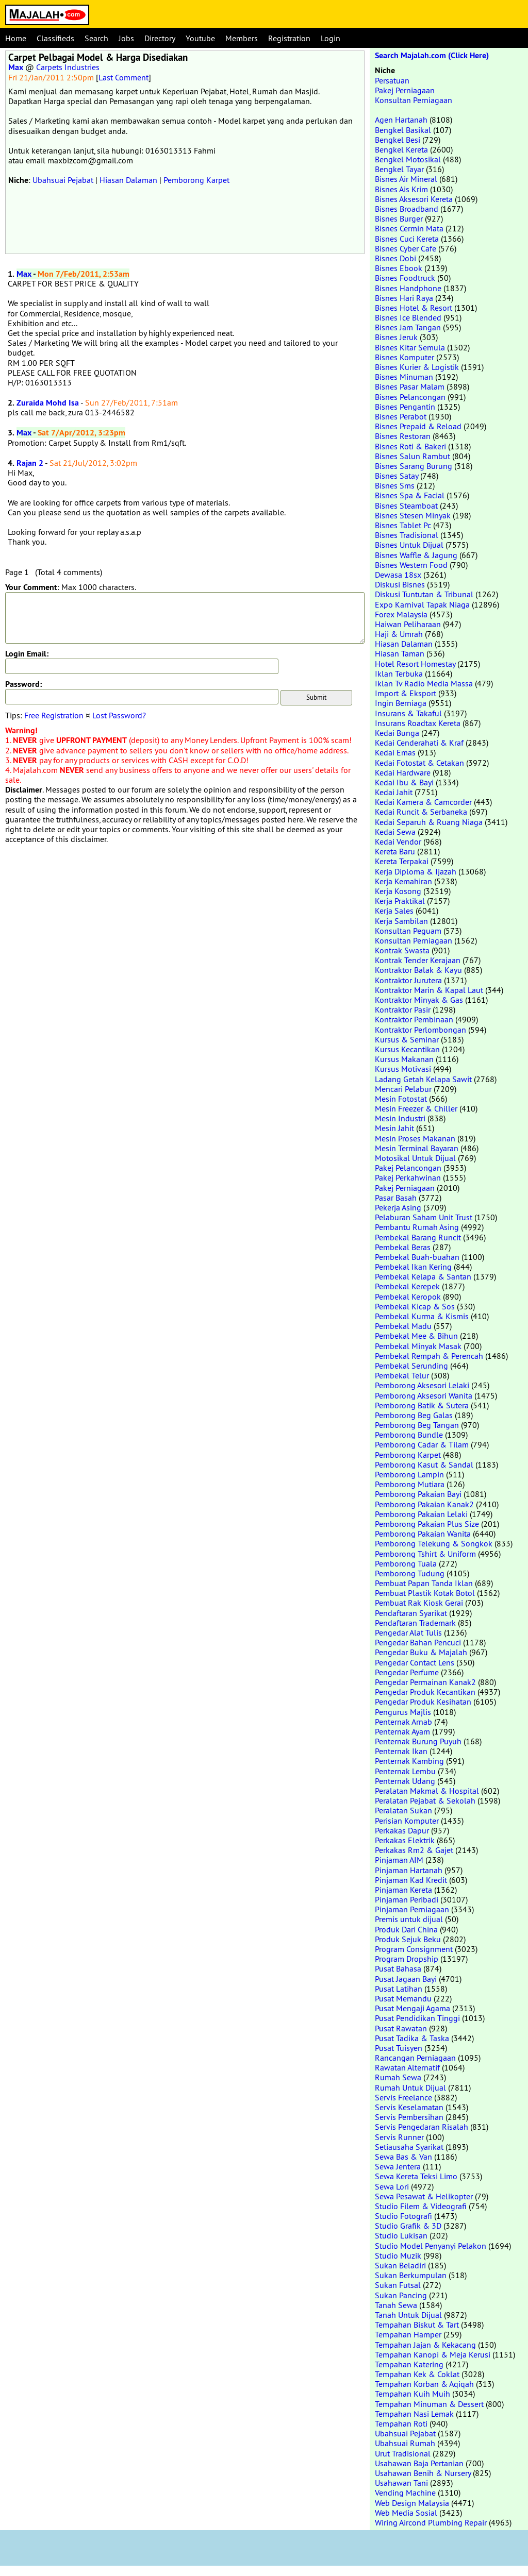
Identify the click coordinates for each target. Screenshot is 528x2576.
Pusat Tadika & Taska (412, 2038)
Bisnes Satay (396, 475)
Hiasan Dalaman (128, 180)
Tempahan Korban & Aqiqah (424, 2384)
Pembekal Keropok (408, 1296)
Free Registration (54, 715)
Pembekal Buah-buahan (417, 1257)
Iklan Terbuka (399, 673)
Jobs (126, 38)
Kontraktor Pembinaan (414, 1019)
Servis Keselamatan (409, 2107)
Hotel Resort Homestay (415, 664)
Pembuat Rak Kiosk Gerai (419, 1602)
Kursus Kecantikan (407, 1049)
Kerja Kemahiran (403, 881)
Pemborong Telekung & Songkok (433, 1543)
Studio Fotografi (403, 2216)
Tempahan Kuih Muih (412, 2393)
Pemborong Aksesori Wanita (423, 1395)
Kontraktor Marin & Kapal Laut (429, 990)
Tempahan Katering (409, 2364)
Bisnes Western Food (411, 565)
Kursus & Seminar (407, 1039)
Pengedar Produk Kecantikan (425, 1692)
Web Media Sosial (406, 2512)
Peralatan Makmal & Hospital (427, 1791)
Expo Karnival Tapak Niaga (422, 604)
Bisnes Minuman (404, 377)
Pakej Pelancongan (408, 1168)
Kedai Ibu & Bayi (404, 782)
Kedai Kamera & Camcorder (423, 802)
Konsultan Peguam (408, 930)
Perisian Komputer (407, 1820)
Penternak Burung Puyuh (418, 1741)
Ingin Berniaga (400, 703)
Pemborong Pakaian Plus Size (427, 1524)
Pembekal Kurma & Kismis (422, 1316)
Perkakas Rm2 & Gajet (414, 1850)
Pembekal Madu (403, 1326)
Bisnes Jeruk (396, 337)
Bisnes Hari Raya (404, 298)
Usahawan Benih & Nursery (423, 2473)
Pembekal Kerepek (407, 1286)
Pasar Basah (396, 1197)
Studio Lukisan (401, 2235)
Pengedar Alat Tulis (408, 1632)
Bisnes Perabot (400, 416)
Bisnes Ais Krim (401, 189)
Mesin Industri (400, 1118)
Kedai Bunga (397, 733)
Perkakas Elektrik (405, 1840)
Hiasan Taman (399, 653)
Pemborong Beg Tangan (417, 1425)
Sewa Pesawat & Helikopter (424, 2196)
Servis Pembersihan (409, 2117)
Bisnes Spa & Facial (409, 495)
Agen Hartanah (401, 119)
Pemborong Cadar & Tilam (422, 1444)
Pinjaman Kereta (403, 1889)
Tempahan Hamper (408, 2334)
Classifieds (55, 38)
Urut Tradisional (403, 2453)
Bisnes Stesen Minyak (413, 515)
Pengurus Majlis (403, 1712)
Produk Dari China (406, 1929)
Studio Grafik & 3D (408, 2225)
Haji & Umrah (399, 634)
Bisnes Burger (399, 218)
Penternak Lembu (405, 1771)
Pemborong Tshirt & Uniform (425, 1553)
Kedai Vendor (398, 841)
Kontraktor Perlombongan (420, 1029)
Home (15, 38)
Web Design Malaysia (412, 2503)
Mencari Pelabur (403, 1089)
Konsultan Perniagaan (413, 100)
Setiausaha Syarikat (409, 2147)
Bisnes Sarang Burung (413, 466)
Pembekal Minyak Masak (418, 1346)
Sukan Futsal (398, 2285)
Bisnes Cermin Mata (409, 228)
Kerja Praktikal (400, 901)
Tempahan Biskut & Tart (417, 2324)
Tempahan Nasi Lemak (414, 2414)
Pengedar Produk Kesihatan (423, 1701)
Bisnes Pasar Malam (409, 386)
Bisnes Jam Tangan (408, 327)
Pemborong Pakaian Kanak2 (424, 1504)
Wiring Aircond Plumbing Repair (431, 2522)
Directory (159, 38)
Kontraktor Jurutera (408, 980)
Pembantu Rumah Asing (417, 1227)
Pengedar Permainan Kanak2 (425, 1682)
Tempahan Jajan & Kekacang (425, 2344)
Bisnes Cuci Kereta (407, 238)
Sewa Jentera (398, 2166)
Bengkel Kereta (401, 149)
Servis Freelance (403, 2097)
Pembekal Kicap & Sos (415, 1306)
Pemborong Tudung (409, 1573)
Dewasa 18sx (398, 574)
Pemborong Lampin (409, 1474)
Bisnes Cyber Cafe (405, 248)
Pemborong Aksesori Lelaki (422, 1385)
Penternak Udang (405, 1781)
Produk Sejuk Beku (408, 1939)
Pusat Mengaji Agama (412, 2008)
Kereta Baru (395, 851)
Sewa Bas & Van (403, 2156)
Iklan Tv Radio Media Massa (424, 683)
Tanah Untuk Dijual (408, 2315)
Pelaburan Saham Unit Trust (423, 1217)
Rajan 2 (29, 463)
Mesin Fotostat (401, 1098)
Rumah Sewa (398, 2077)
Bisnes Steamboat (406, 505)
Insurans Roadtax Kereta (417, 723)
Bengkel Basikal (403, 130)
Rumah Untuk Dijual (410, 2087)
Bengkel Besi (397, 139)
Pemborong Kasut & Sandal (424, 1464)
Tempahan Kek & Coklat (417, 2374)
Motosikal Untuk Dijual (415, 1158)
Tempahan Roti (401, 2423)
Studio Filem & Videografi (421, 2206)
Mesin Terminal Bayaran (416, 1148)
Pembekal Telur (402, 1375)
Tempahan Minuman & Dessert (429, 2404)
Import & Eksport (405, 693)
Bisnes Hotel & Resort (413, 307)
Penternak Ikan (401, 1751)
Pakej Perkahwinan (408, 1177)
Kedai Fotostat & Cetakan (419, 762)
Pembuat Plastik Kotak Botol (425, 1593)
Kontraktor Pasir (403, 1009)
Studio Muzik (398, 2255)
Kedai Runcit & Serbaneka (421, 811)
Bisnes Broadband (406, 209)
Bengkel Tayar (399, 169)
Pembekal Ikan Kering (413, 1266)
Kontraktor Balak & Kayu (418, 970)
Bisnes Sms (395, 485)
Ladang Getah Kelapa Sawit (423, 1079)
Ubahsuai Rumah (405, 2443)
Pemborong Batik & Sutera (422, 1405)
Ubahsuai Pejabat (62, 180)
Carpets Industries (68, 67)
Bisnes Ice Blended (408, 317)
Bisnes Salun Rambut (412, 456)
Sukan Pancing (401, 2295)
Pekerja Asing (398, 1207)
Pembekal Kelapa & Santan (423, 1276)
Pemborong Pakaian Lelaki (421, 1514)
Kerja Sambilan (401, 921)
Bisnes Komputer (404, 357)
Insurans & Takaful (408, 713)
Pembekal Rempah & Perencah (429, 1356)
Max (15, 67)
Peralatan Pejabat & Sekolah (425, 1800)
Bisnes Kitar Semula (410, 347)
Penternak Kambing (409, 1761)
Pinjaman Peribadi (406, 1899)
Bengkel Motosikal (408, 159)
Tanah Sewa (396, 2305)
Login (330, 38)
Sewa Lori (392, 2186)
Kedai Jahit (393, 792)
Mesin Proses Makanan (415, 1138)
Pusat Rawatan (401, 2028)
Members (241, 38)
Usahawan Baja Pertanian (419, 2463)
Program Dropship (406, 1959)
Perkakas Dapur (402, 1830)
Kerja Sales (394, 910)
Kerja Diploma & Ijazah (415, 871)
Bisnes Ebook (398, 268)
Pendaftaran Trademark (415, 1623)
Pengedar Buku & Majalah (421, 1652)
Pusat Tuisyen (398, 2048)
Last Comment (123, 77)
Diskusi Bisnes (400, 584)
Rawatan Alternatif (407, 2067)
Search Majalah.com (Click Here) (432, 55)
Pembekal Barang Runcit (418, 1237)
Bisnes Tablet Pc (403, 525)
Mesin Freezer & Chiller (416, 1108)
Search (96, 38)
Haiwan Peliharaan (408, 624)
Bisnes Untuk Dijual (409, 545)
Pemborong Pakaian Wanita (423, 1533)
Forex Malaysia (401, 614)
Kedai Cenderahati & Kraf (419, 742)
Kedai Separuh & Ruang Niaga (429, 822)
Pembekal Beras (403, 1247)
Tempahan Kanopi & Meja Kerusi (432, 2354)
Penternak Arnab (403, 1721)
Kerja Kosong (398, 891)
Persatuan (392, 80)
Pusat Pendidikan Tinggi (417, 2018)
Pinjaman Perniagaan (412, 1909)
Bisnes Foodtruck (405, 278)
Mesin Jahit (394, 1128)
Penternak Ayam (402, 1731)
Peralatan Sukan (403, 1810)
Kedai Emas (395, 752)
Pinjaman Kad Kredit (411, 1880)
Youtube (200, 38)
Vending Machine (405, 2492)
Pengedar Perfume (407, 1672)
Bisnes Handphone (408, 288)
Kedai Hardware (403, 772)
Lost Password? (119, 715)
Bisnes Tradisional (406, 535)
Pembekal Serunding (411, 1365)
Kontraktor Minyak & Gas (419, 1000)
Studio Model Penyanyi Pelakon (430, 2246)
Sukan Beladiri (400, 2265)
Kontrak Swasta (402, 950)
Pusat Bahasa (398, 1968)
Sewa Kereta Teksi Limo (416, 2176)
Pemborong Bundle (409, 1434)
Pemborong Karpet (196, 180)
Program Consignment (414, 1949)
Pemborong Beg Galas (414, 1415)
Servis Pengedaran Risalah (421, 2127)
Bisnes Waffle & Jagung (416, 555)
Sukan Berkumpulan (411, 2275)
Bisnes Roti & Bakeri (410, 446)
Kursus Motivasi (403, 1069)
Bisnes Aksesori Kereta (414, 199)
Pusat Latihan (398, 1988)
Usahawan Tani (401, 2483)
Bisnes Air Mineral (406, 179)
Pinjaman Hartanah (408, 1870)
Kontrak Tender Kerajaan (417, 960)
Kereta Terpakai (401, 861)
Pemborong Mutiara (409, 1484)
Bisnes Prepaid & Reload (418, 426)
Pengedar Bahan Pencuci (418, 1642)
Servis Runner (399, 2137)
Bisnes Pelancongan (410, 397)
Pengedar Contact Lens (414, 1662)
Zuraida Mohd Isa (47, 402)
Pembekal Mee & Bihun (416, 1336)
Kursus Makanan (404, 1059)
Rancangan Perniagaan (415, 2057)
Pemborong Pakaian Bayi (418, 1494)
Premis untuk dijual (409, 1919)
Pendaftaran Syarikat (411, 1613)
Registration (289, 38)
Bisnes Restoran (403, 436)
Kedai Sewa (395, 832)
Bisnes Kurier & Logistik (417, 367)
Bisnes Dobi (395, 258)
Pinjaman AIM (399, 1860)
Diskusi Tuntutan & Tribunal (424, 594)
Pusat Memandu (403, 1998)
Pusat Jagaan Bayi (406, 1979)
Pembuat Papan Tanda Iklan (424, 1583)
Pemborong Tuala (406, 1563)
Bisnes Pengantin (405, 406)
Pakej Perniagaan (405, 90)
